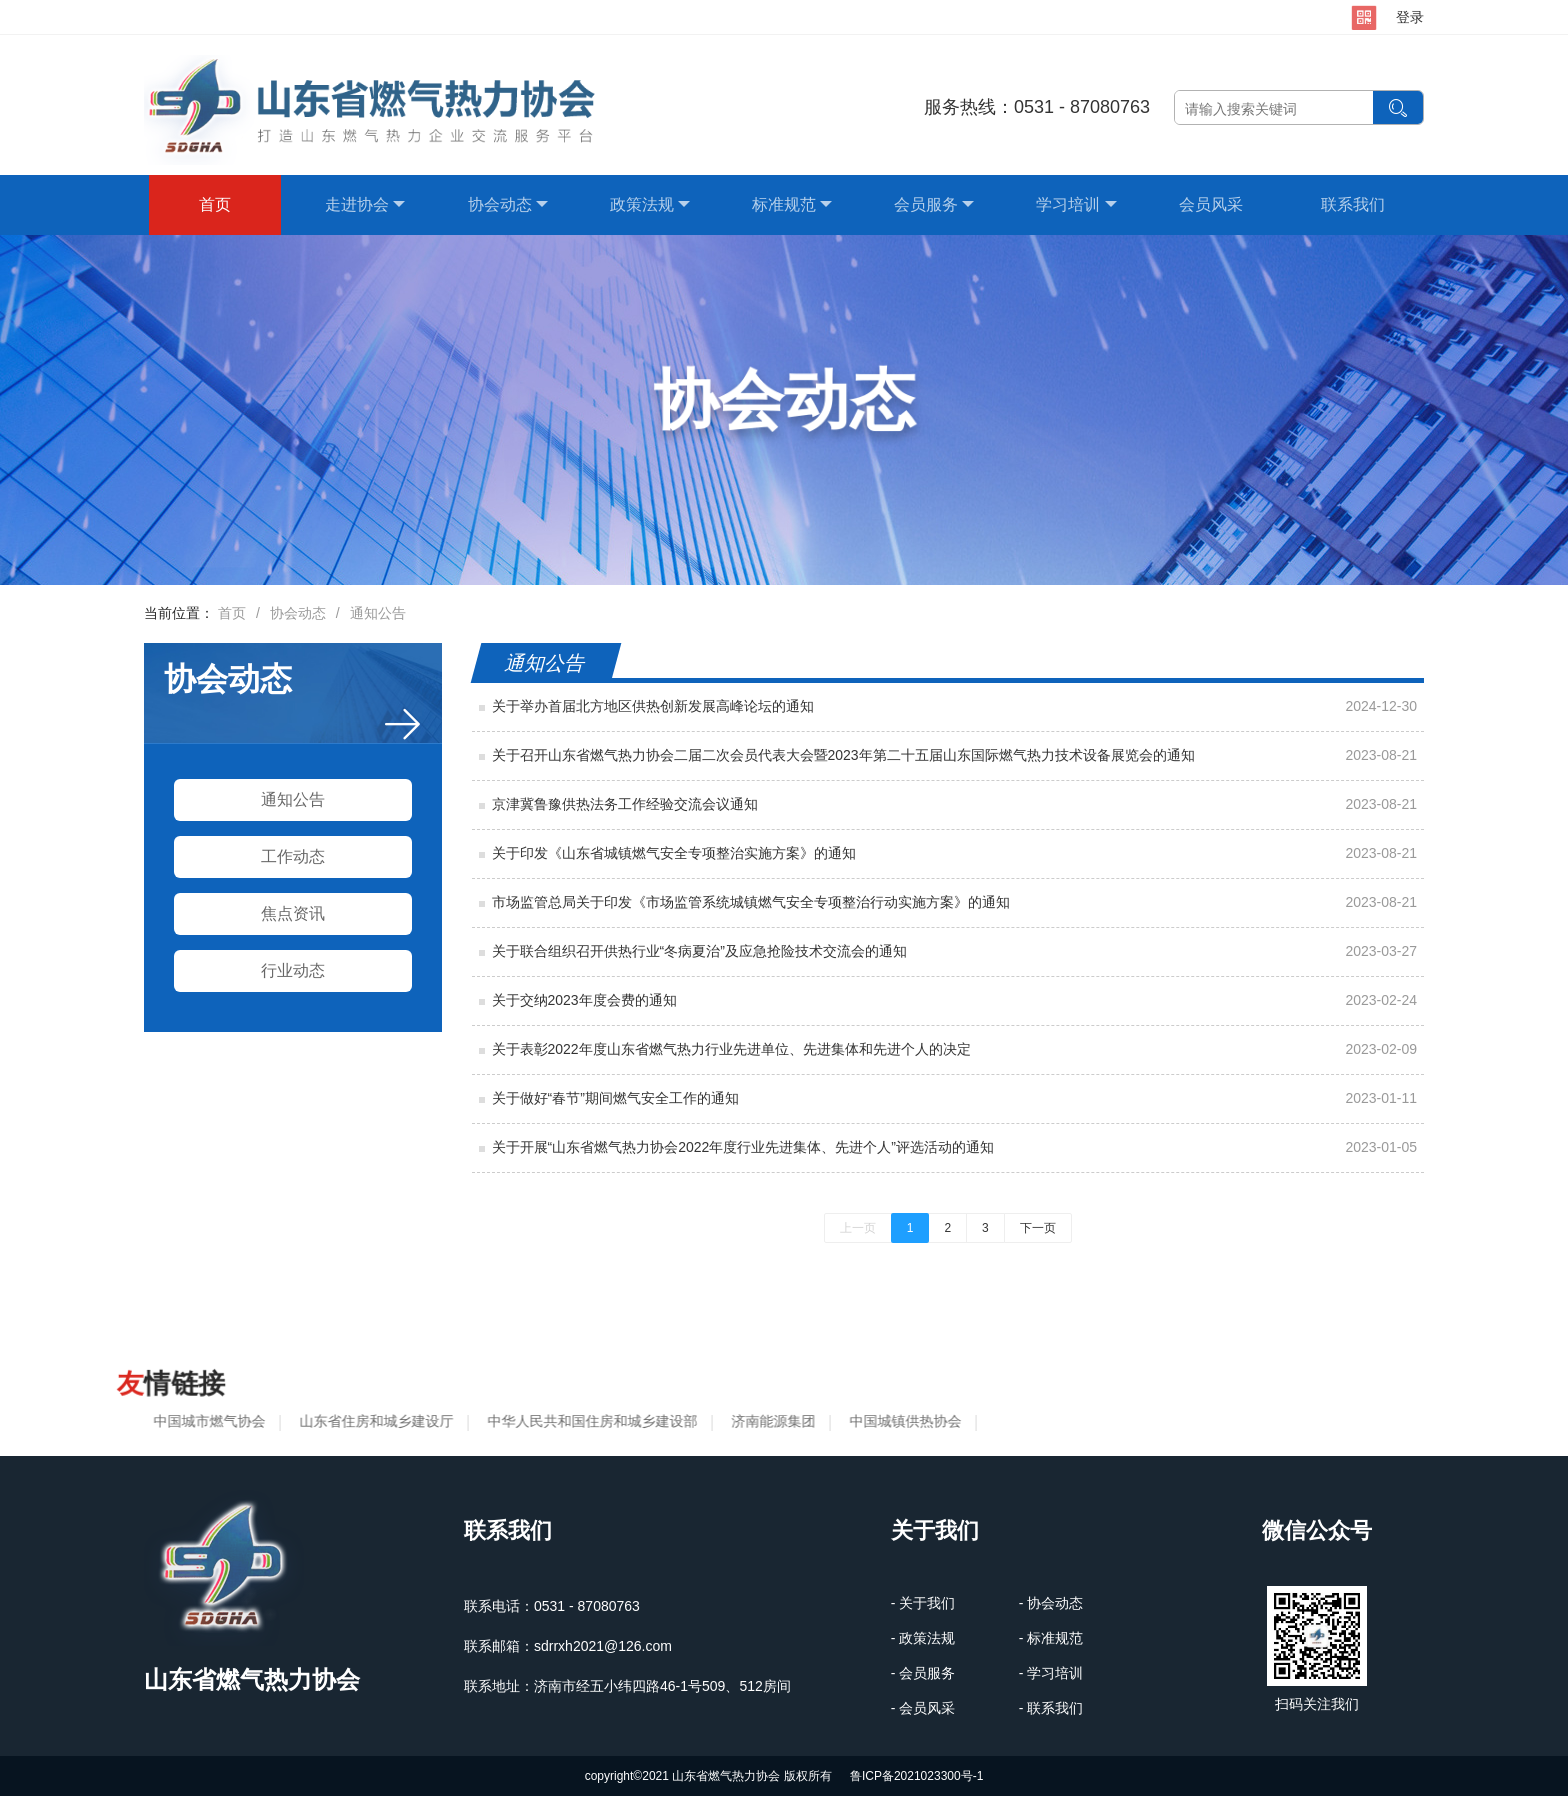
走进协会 (365, 204)
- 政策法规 (923, 1638)
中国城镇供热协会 (901, 1421)
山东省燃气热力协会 (252, 1679)
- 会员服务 (923, 1673)
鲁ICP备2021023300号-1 (916, 1776)
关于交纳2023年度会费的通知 (584, 1000)
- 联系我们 (1051, 1708)
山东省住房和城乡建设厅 (372, 1421)
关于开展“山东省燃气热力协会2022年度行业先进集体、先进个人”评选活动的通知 (743, 1147)
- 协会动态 (1051, 1603)
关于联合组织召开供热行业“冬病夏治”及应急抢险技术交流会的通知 (699, 951)
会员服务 (934, 204)
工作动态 (293, 856)
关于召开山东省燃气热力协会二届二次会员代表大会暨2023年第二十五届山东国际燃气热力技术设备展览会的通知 (843, 755)
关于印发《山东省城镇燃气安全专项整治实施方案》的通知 (674, 853)
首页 (215, 204)
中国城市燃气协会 (205, 1421)
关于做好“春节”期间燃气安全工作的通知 (615, 1098)
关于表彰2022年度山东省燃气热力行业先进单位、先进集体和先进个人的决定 (731, 1049)
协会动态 (508, 204)
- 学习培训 (1051, 1673)
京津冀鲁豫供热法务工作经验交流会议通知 (625, 804)
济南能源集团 (769, 1421)
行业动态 (293, 970)
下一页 (1038, 1228)
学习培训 (1076, 204)
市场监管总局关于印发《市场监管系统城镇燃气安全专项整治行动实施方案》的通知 (751, 902)
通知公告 (378, 613)
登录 (1410, 17)
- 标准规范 (1051, 1638)
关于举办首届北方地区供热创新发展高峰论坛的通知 (653, 706)
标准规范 (792, 204)
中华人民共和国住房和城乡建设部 (588, 1421)
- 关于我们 (923, 1603)
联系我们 (1353, 204)
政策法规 (650, 204)
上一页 (858, 1228)
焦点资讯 (293, 913)
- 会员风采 (923, 1708)
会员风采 (1211, 204)
